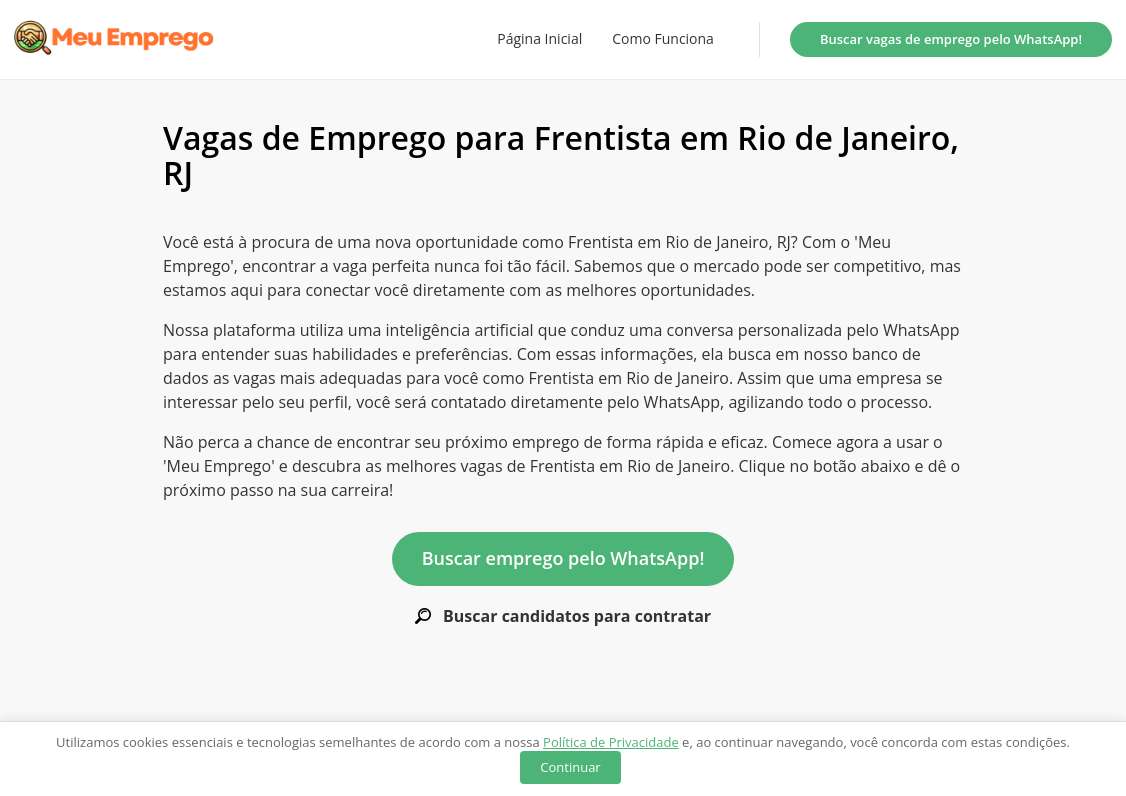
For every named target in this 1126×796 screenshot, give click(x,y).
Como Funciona (663, 39)
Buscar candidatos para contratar (563, 616)
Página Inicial (539, 39)
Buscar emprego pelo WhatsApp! (563, 558)
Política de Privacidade (611, 742)
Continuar (570, 767)
